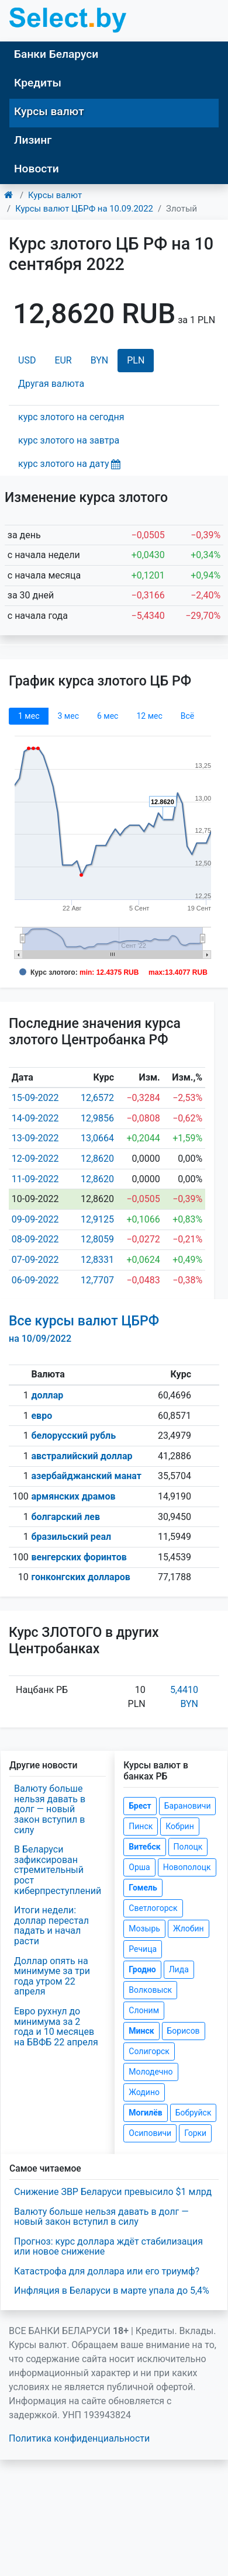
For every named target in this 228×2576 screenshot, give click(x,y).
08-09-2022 (35, 1239)
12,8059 (97, 1239)
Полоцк (188, 1846)
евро (41, 1415)
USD (27, 360)
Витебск (144, 1846)
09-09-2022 (35, 1219)
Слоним (144, 2010)
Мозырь (144, 1928)
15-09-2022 (35, 1097)
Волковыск (150, 1990)
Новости (36, 168)
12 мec (149, 716)
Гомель (143, 1887)
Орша (139, 1867)
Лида (179, 1969)
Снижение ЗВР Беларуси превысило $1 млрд (113, 2191)
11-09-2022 (35, 1179)
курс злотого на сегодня (71, 417)
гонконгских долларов (80, 1577)
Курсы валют (49, 111)
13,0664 (97, 1138)
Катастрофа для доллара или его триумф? (106, 2271)
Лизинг (32, 140)
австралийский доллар (81, 1456)
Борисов (183, 2030)
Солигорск (149, 2051)
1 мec (28, 716)
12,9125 (97, 1219)
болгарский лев (65, 1516)
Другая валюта (51, 383)
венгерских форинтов (78, 1557)
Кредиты (37, 82)
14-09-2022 (35, 1118)
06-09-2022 (35, 1280)
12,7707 (97, 1280)
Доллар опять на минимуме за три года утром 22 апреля (52, 1976)
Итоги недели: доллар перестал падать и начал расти (51, 1926)
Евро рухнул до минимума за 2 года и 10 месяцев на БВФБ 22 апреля (56, 2027)
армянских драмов (73, 1496)
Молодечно (150, 2071)
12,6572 (97, 1097)
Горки (195, 2133)
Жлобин (188, 1928)
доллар (47, 1395)
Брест (140, 1805)
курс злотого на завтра (68, 440)
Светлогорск (153, 1908)
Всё (187, 716)
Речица (143, 1949)
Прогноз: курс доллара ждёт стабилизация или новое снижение (108, 2247)
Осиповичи (150, 2133)
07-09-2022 (35, 1259)
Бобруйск (193, 2112)
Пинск (141, 1826)
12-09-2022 (35, 1158)
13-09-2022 (35, 1138)
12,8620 (97, 1158)
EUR (62, 360)
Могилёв (145, 2112)
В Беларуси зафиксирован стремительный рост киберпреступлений (57, 1870)
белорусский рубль (73, 1435)
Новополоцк (187, 1867)
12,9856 (97, 1118)
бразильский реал (71, 1536)
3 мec (67, 716)
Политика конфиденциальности (79, 2438)
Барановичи (187, 1805)
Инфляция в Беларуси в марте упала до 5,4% (111, 2290)
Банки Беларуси (56, 54)
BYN (100, 360)
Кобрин (179, 1826)
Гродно (142, 1969)
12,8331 (97, 1259)
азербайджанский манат (86, 1475)
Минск (141, 2030)
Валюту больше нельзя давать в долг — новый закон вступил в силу (49, 1809)
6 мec (107, 716)
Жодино (144, 2092)
